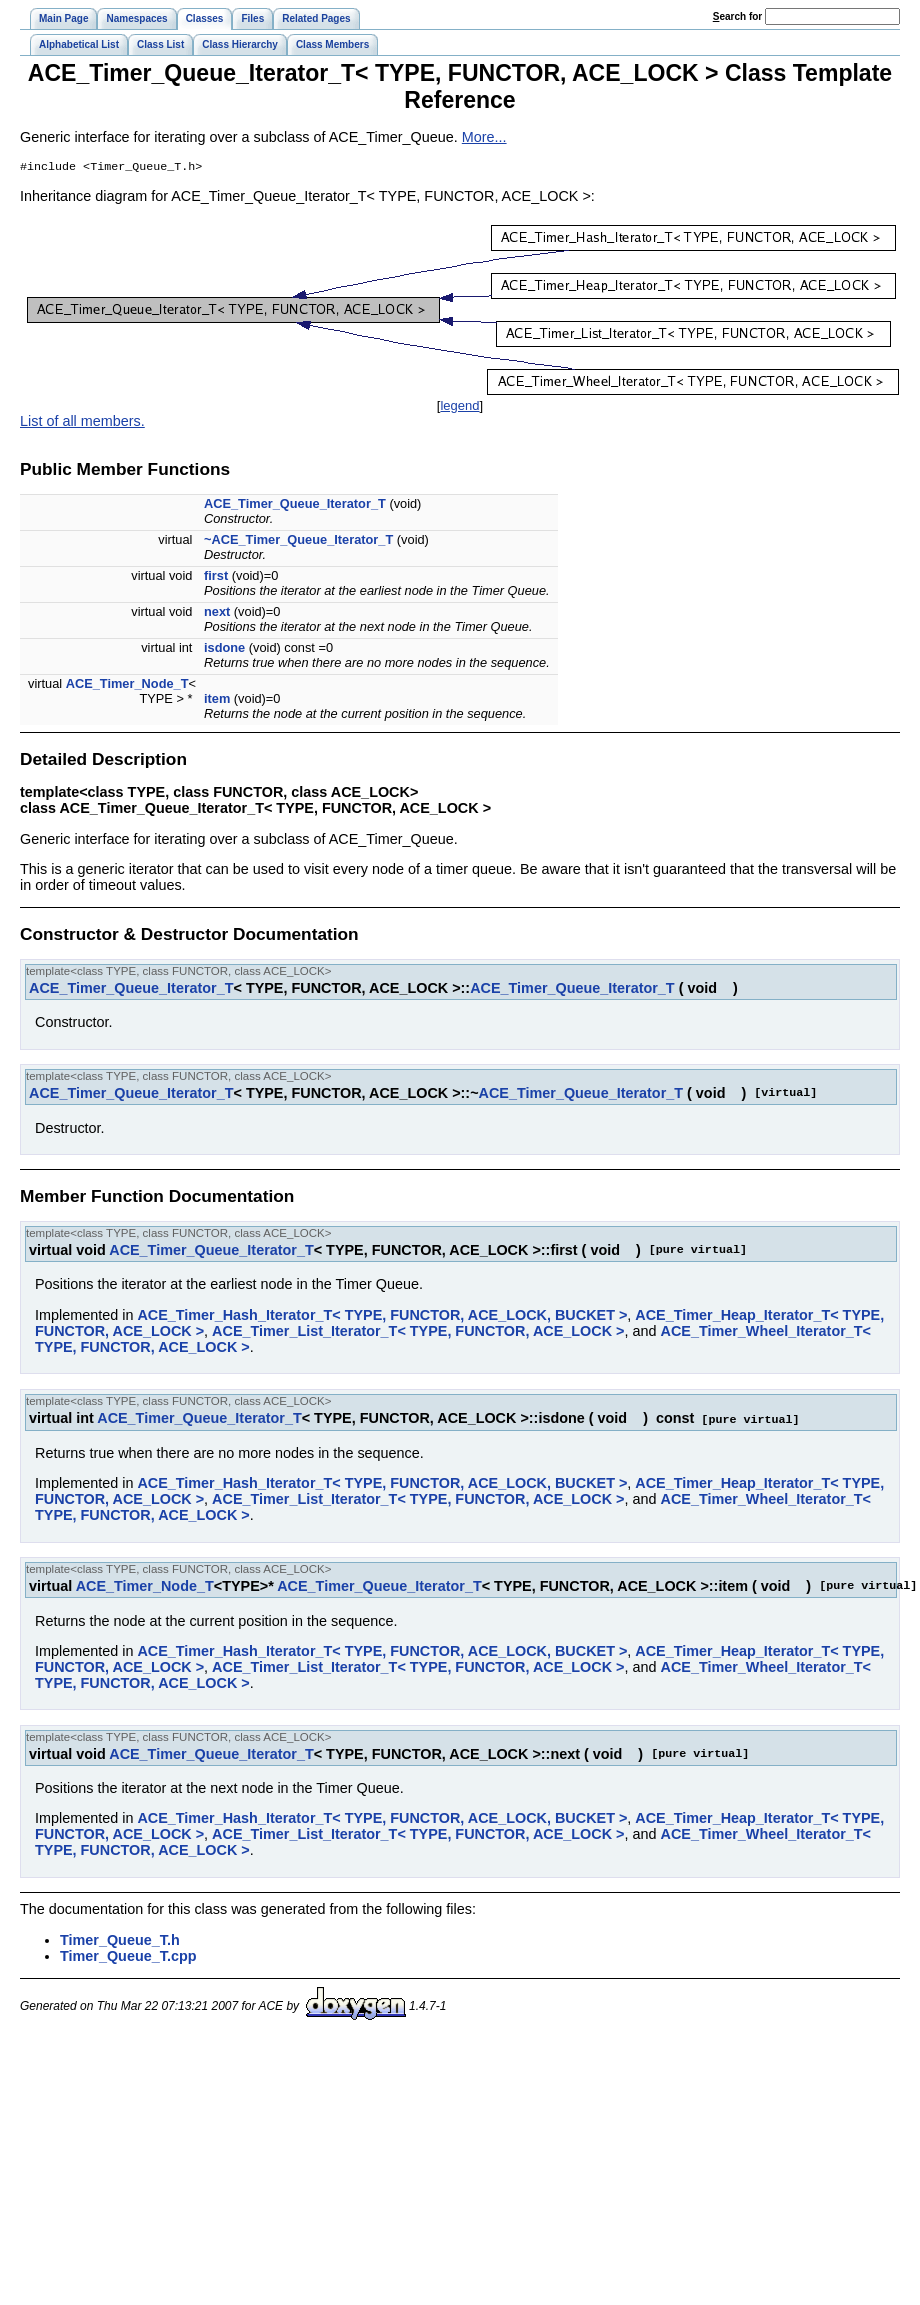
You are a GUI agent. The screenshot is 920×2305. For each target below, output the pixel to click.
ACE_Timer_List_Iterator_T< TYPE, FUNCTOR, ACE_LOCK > (418, 1333)
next (217, 613)
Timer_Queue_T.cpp (128, 1957)
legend (459, 407)
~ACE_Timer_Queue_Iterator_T (298, 541)
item (217, 700)
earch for (737, 16)
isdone (224, 649)
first (216, 577)
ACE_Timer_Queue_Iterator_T (295, 505)
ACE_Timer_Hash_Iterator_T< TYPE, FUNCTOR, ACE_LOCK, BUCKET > (382, 1317)
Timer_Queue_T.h (120, 1941)
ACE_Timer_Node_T (127, 685)
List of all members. (82, 423)
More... (484, 137)
